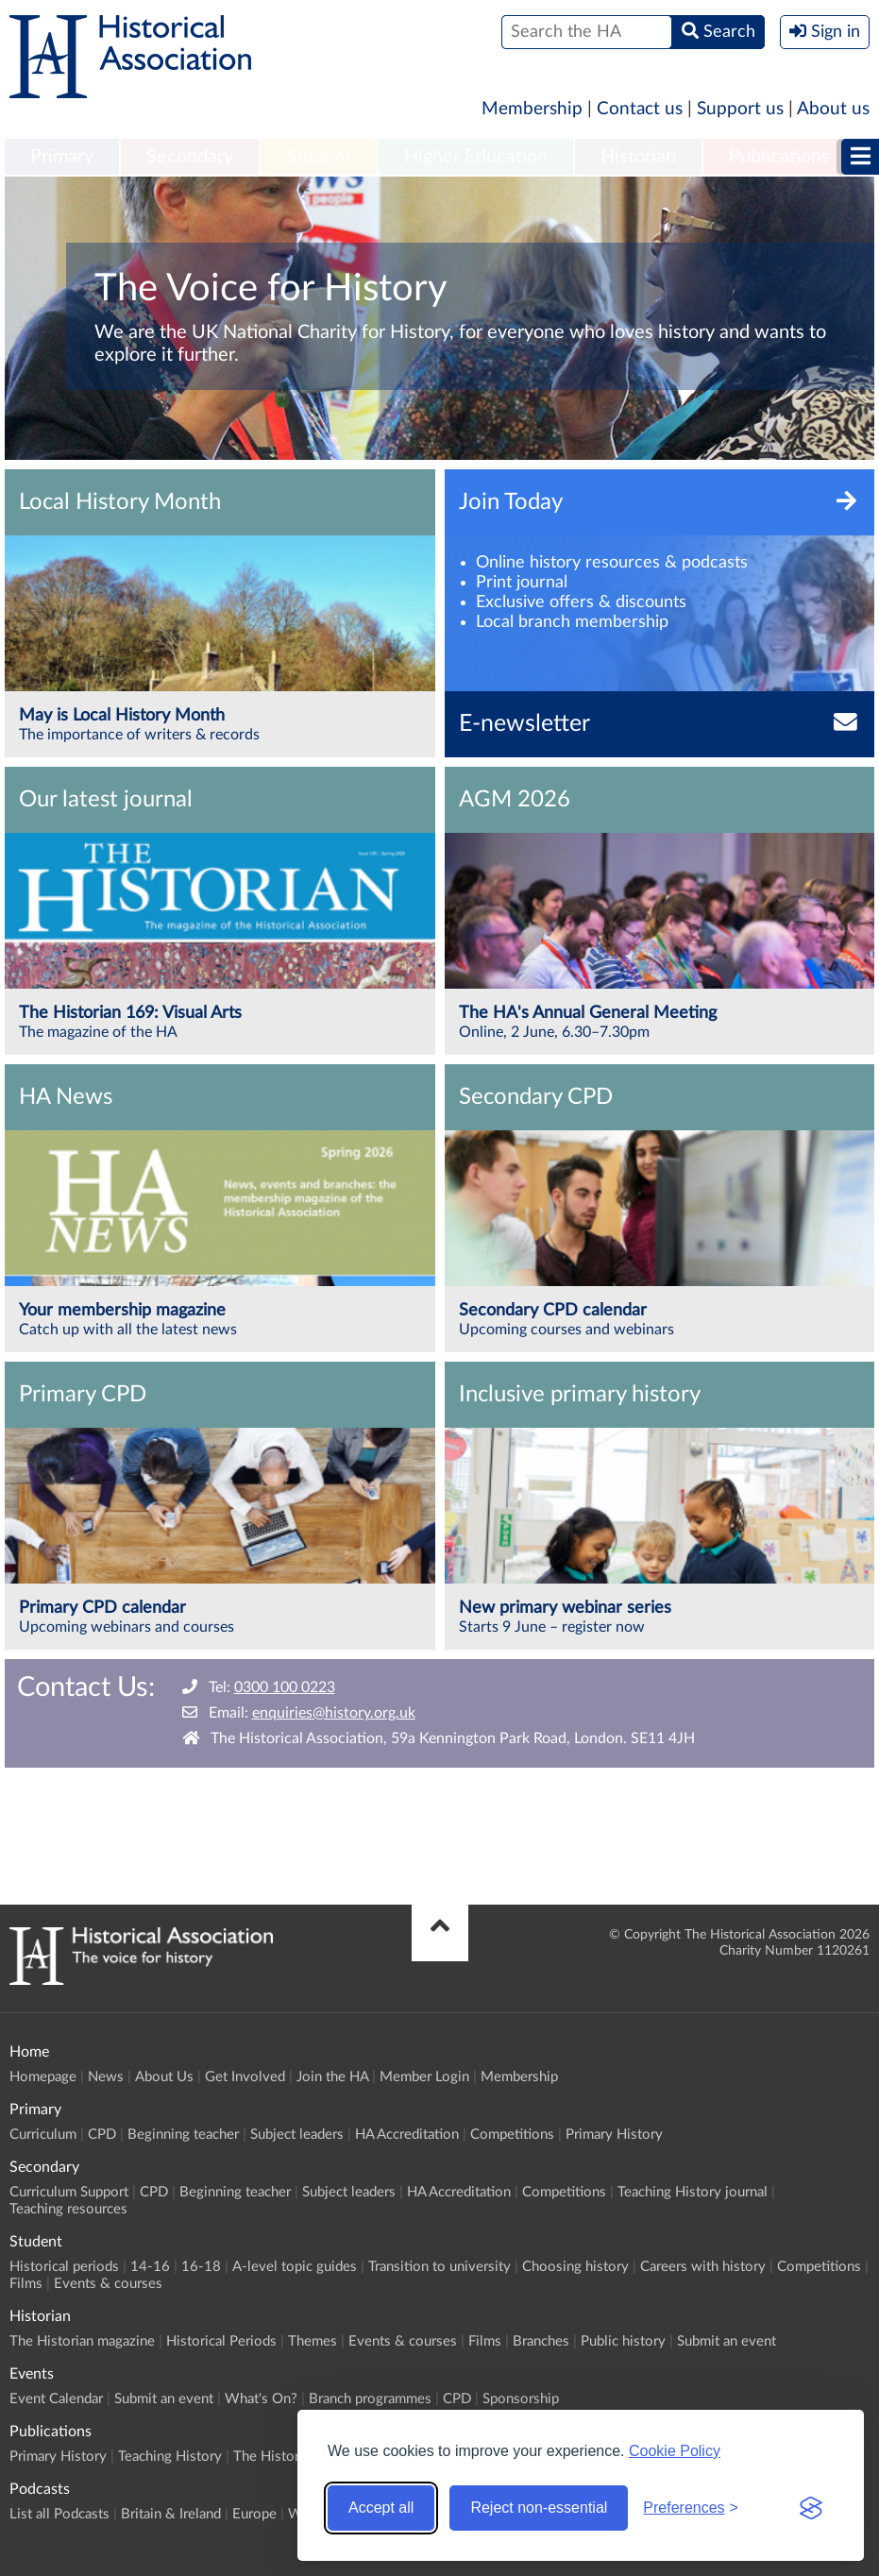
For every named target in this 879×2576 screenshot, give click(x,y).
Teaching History (170, 2456)
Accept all (381, 2508)
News (106, 2077)
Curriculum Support (68, 2192)
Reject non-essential (538, 2508)
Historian (638, 156)
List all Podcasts (59, 2514)
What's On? (261, 2399)
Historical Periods (221, 2341)
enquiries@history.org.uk (333, 1712)
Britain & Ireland (171, 2514)
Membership (532, 109)
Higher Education (476, 156)
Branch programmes (370, 2399)
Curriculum (42, 2134)
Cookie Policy (674, 2451)
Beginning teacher (183, 2134)
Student (318, 156)
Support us (740, 109)
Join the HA (332, 2077)
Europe (254, 2514)
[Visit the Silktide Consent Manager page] (811, 2508)
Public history (623, 2341)
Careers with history (703, 2267)
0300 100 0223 (284, 1687)
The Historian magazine (82, 2341)
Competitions (512, 2134)
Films (25, 2284)
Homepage (42, 2077)
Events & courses (108, 2284)
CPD (102, 2134)
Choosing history (575, 2267)
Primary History (614, 2134)
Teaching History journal (692, 2192)
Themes (312, 2341)
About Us (164, 2077)
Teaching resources (68, 2209)
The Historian (275, 2456)
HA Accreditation (407, 2134)
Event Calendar (56, 2399)
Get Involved (245, 2077)
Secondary (189, 156)
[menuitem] (62, 158)
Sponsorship (520, 2399)
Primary (61, 156)
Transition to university (439, 2267)
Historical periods (64, 2267)
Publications (779, 156)
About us (833, 109)
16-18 (201, 2267)
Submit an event (726, 2341)
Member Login (424, 2077)
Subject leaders (297, 2134)
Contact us (640, 109)
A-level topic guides (294, 2267)
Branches (541, 2341)
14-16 (150, 2267)
